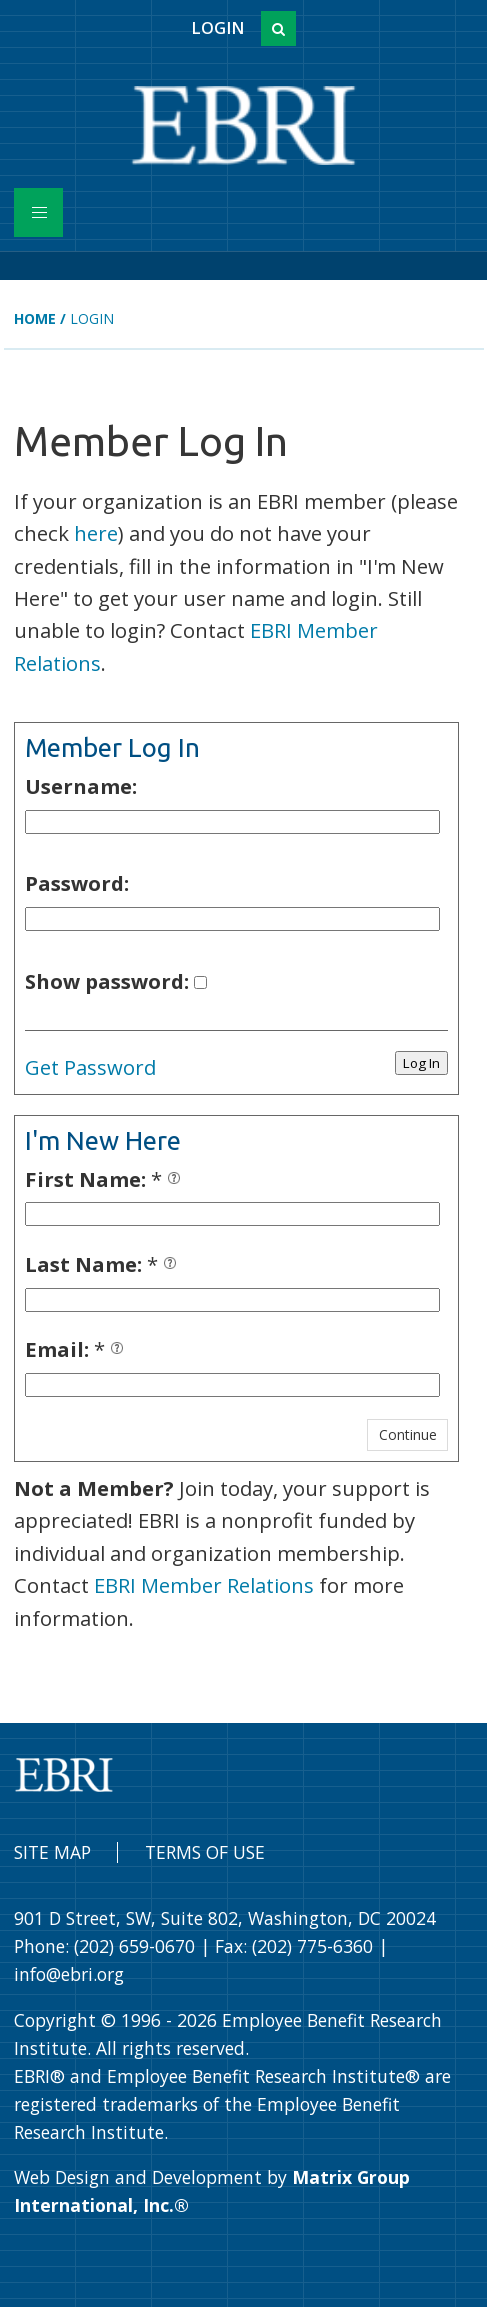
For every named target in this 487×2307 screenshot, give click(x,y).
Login (217, 28)
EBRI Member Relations (204, 1585)
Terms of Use (205, 1852)
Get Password (90, 1067)
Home (35, 318)
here (96, 533)
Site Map (52, 1852)
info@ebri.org (69, 1974)
